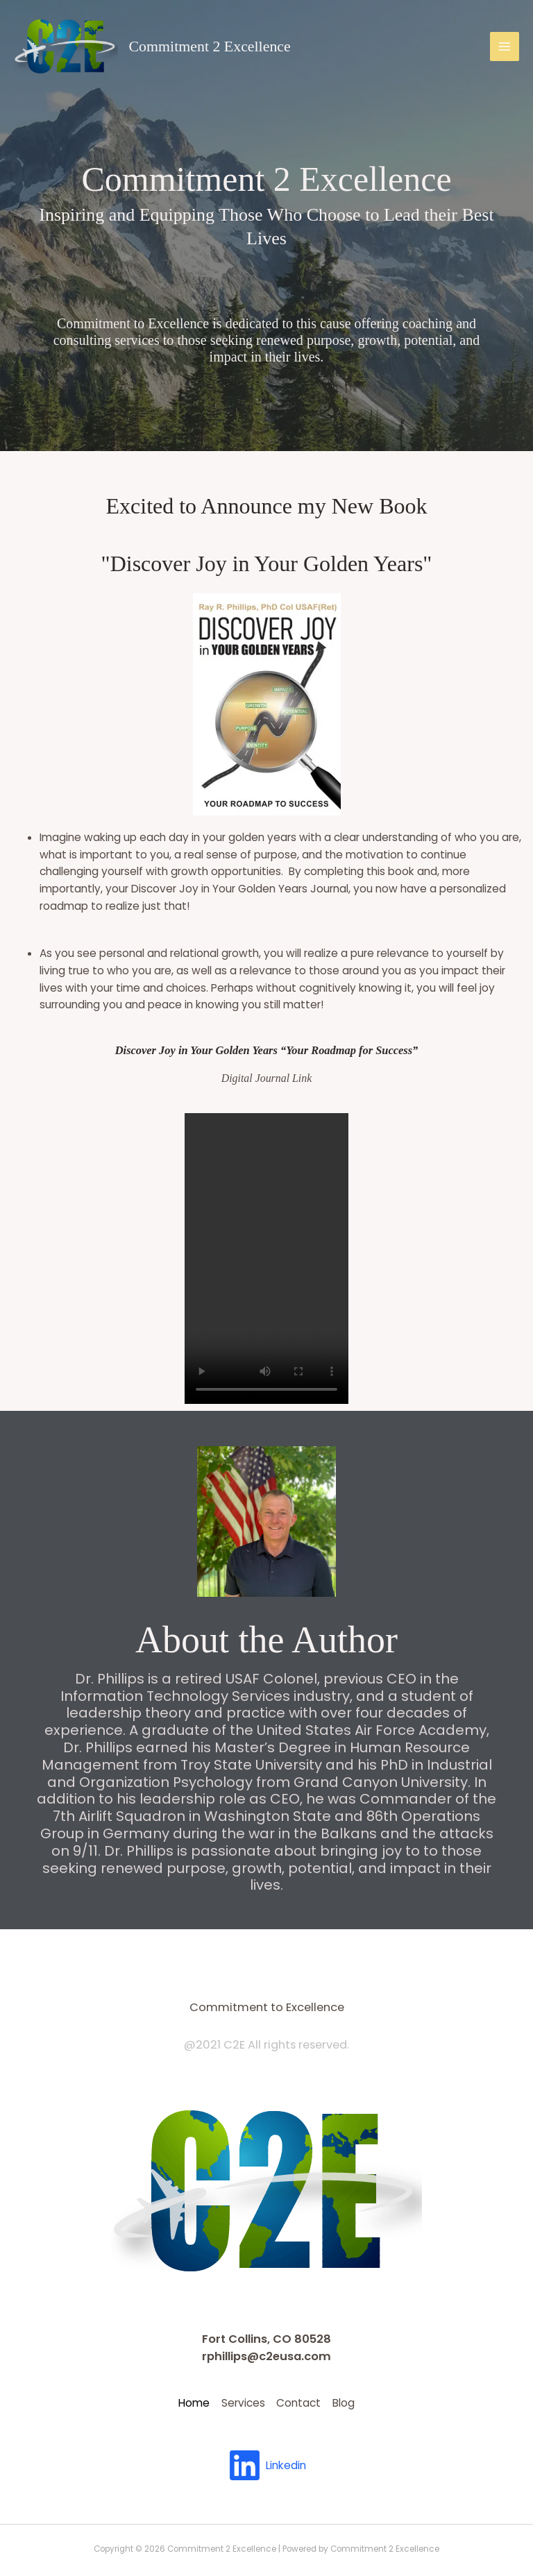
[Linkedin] (266, 2461)
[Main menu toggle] (504, 46)
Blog (368, 2400)
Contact (307, 2400)
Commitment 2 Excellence (210, 46)
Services (235, 2400)
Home (169, 2400)
